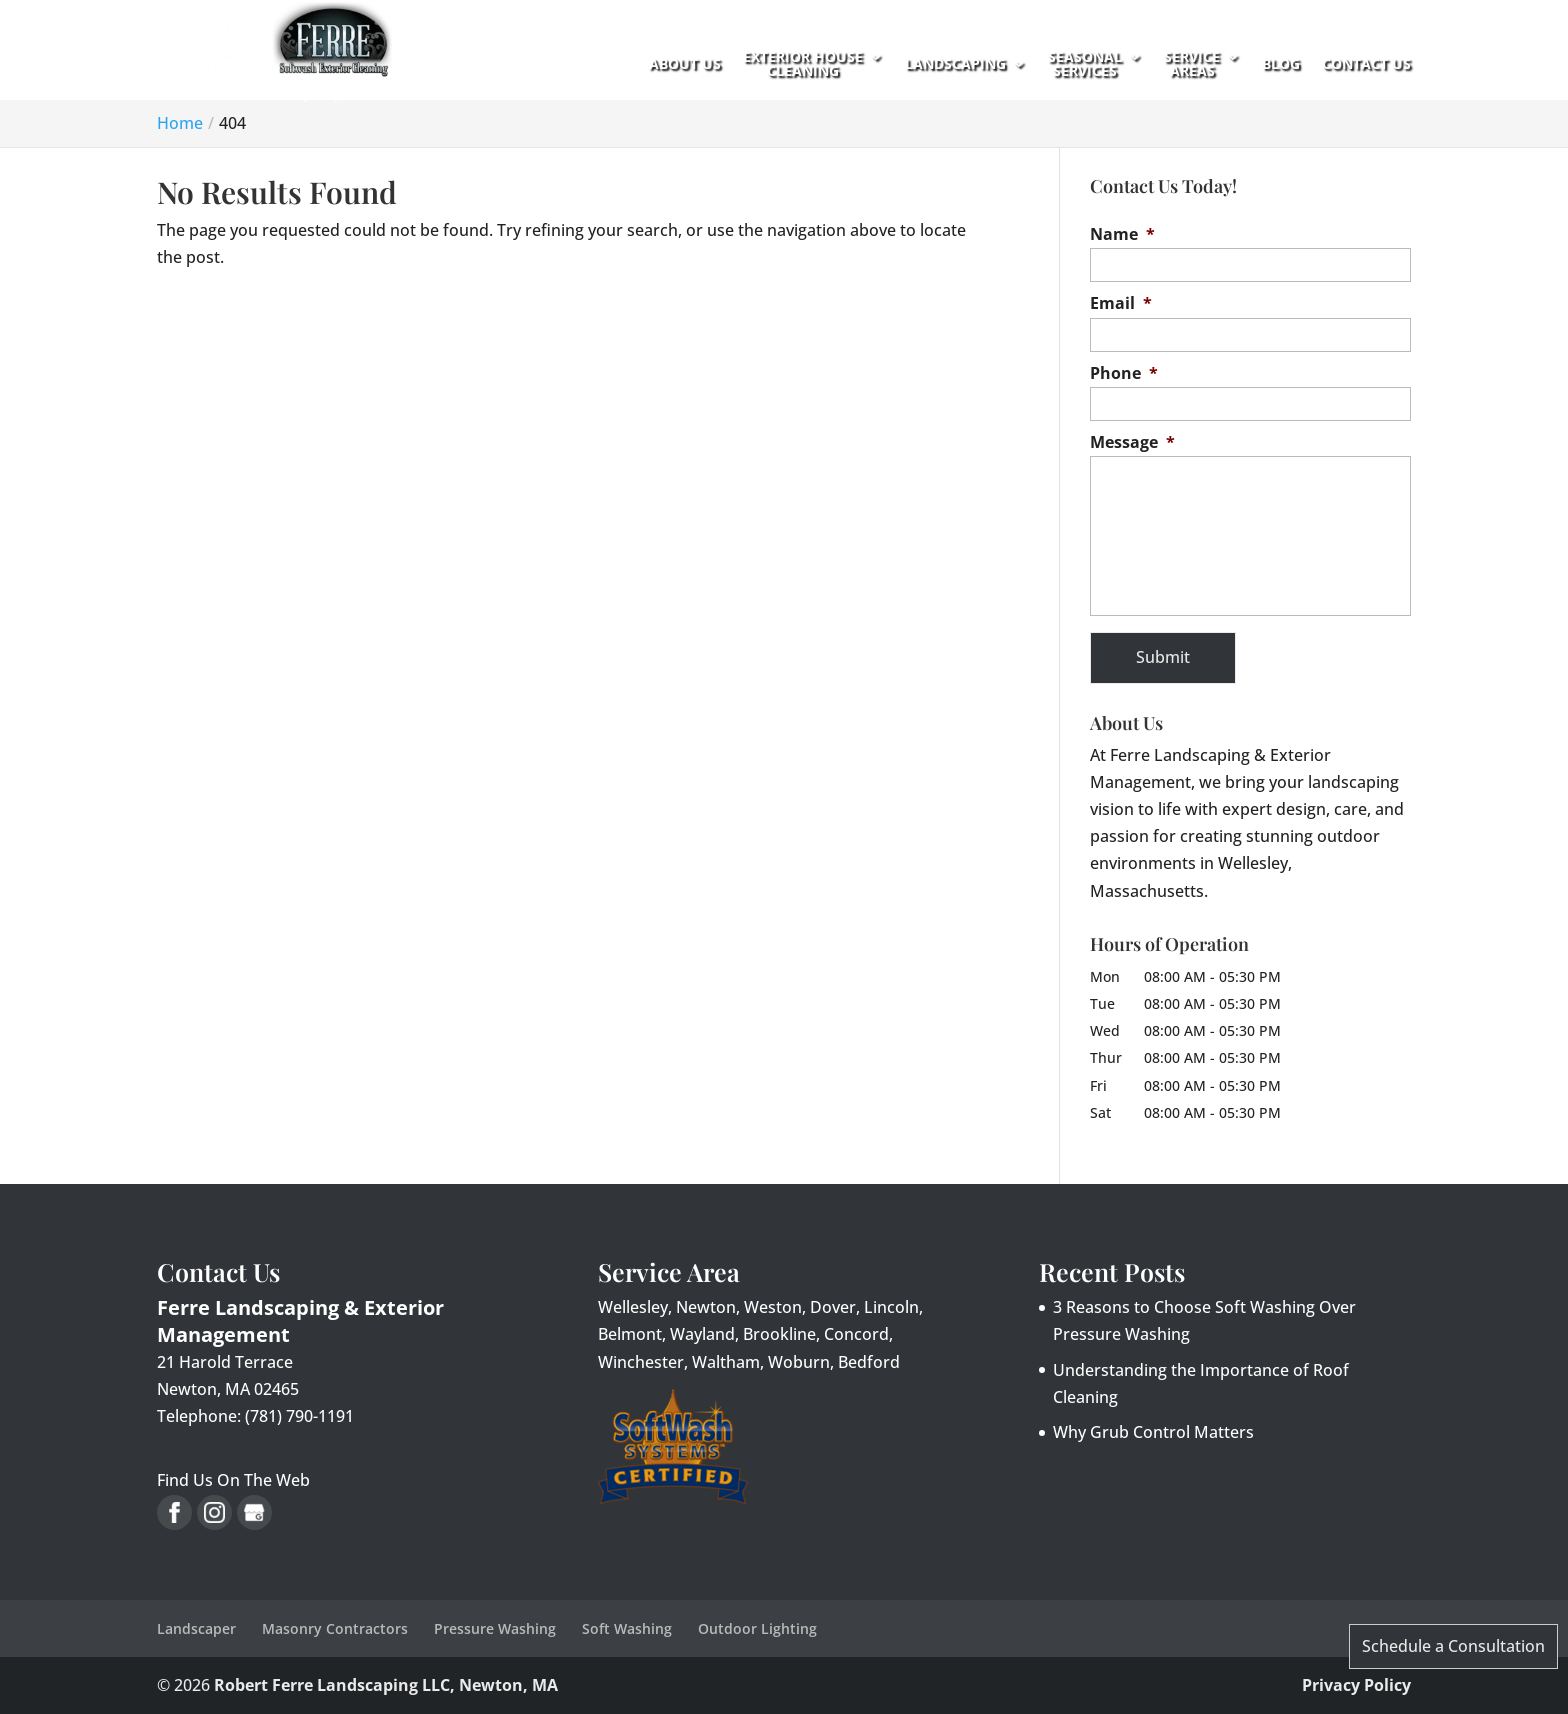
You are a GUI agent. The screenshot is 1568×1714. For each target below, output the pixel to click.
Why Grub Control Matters (1153, 1432)
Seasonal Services (1085, 65)
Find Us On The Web (233, 1480)
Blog (1281, 65)
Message (1132, 442)
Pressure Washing (495, 1628)
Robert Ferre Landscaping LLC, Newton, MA (386, 1685)
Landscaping (955, 65)
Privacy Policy (1356, 1685)
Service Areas (1192, 65)
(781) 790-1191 (356, 162)
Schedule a (1453, 1646)
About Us (685, 65)
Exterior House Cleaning (803, 65)
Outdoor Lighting (757, 1628)
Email (1121, 303)
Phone (1124, 373)
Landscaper (196, 1628)
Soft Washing (627, 1628)
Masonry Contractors (335, 1628)
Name (1122, 234)
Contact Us (1366, 65)
